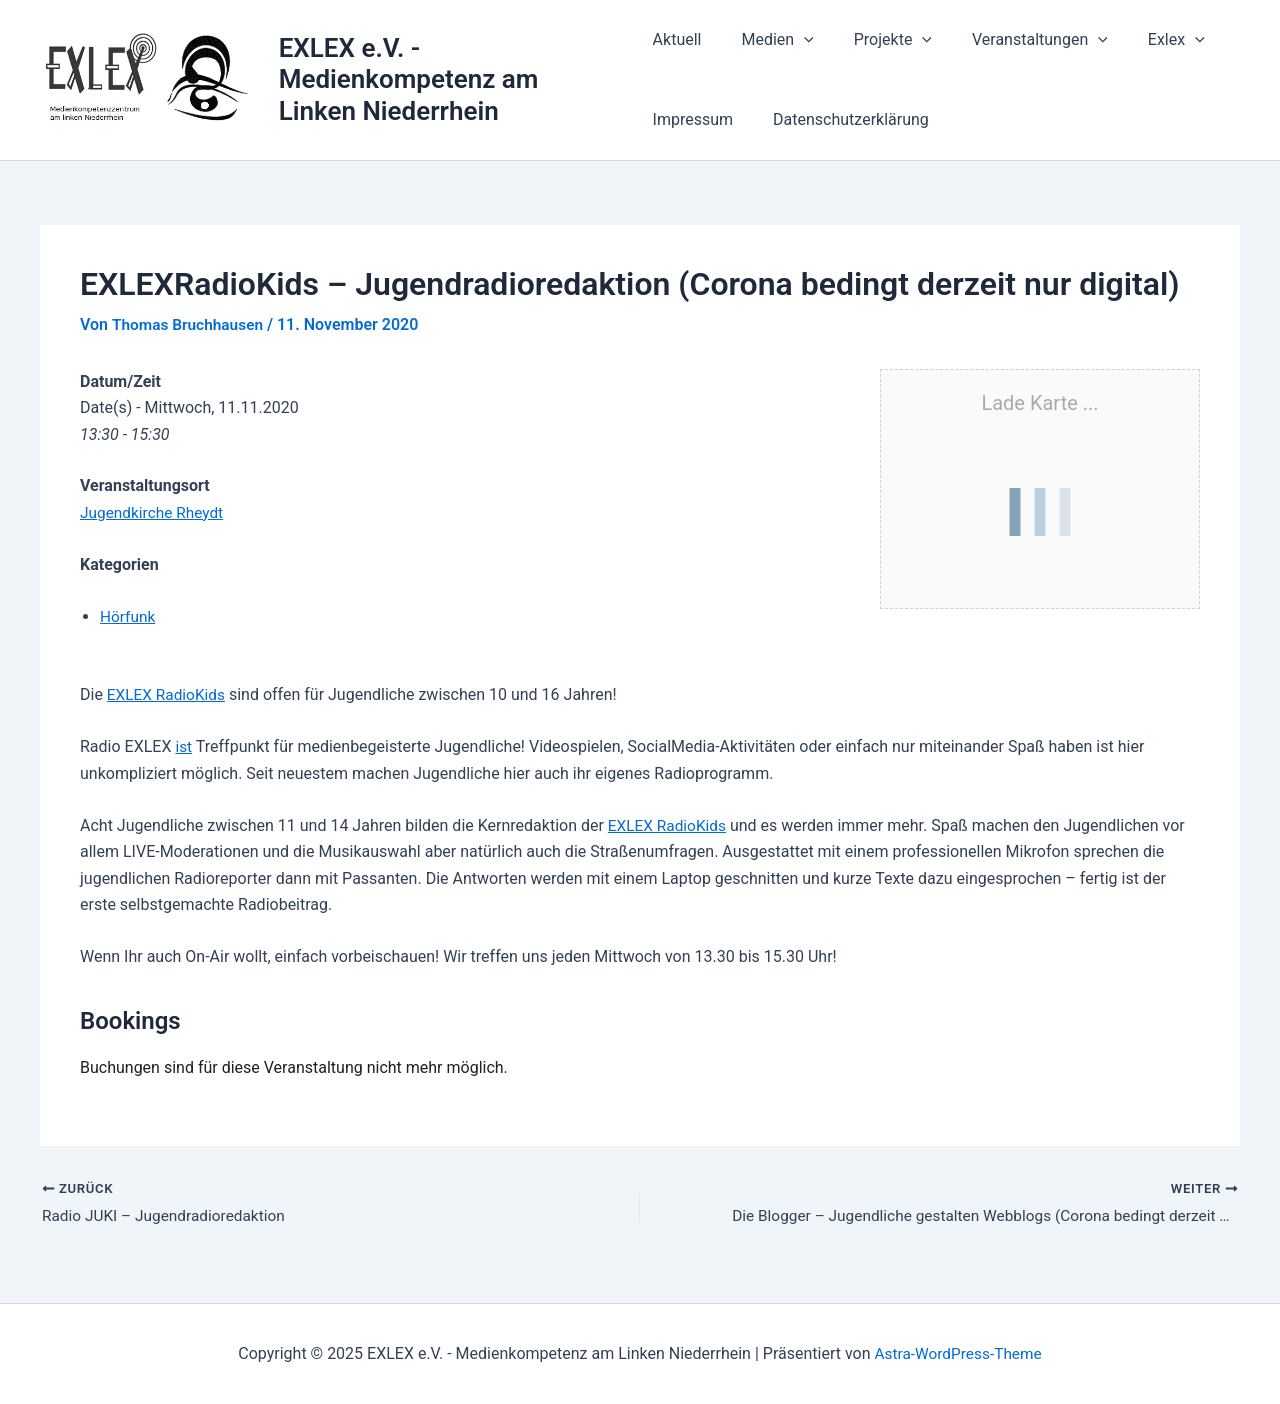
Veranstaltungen (1016, 40)
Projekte (877, 40)
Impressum (693, 119)
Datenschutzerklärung (843, 119)
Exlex (1144, 40)
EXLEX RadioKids (168, 694)
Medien (769, 40)
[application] (796, 40)
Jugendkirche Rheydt (154, 512)
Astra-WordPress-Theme (958, 1353)
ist (183, 746)
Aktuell (677, 39)
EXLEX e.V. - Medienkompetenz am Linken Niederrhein (410, 79)
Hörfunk (128, 616)
